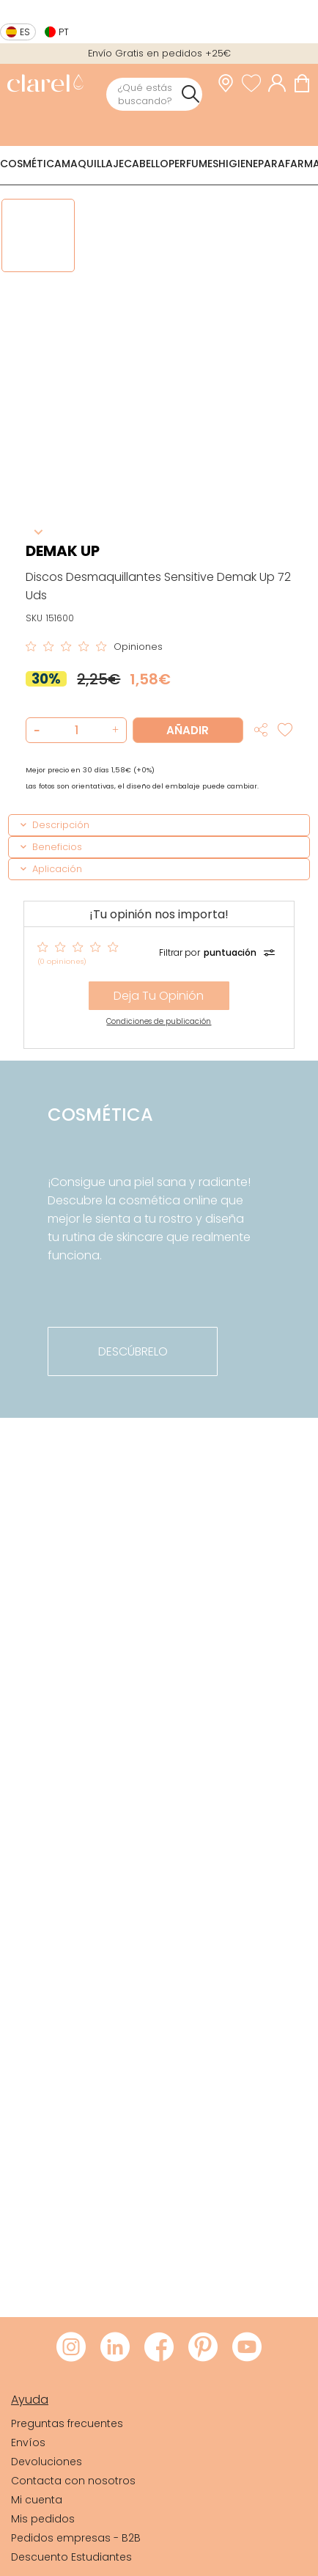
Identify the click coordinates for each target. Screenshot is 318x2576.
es (25, 32)
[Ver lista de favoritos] (255, 83)
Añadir (187, 730)
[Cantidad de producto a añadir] (76, 730)
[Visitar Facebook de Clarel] (159, 2348)
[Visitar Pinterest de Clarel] (203, 2348)
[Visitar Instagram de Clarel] (71, 2348)
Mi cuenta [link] (36, 2499)
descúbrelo (133, 1351)
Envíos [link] (28, 2442)
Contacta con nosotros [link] (73, 2480)
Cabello (146, 163)
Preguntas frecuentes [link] (67, 2423)
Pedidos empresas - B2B (76, 2538)
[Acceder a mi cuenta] (280, 83)
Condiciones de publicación (158, 1021)
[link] (45, 85)
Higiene (238, 163)
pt (64, 32)
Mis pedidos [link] (43, 2518)
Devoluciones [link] (46, 2461)
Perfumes (193, 163)
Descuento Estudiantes (71, 2557)
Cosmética (31, 163)
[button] (113, 730)
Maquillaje (93, 163)
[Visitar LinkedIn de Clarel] (115, 2348)
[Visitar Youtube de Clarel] (247, 2348)
